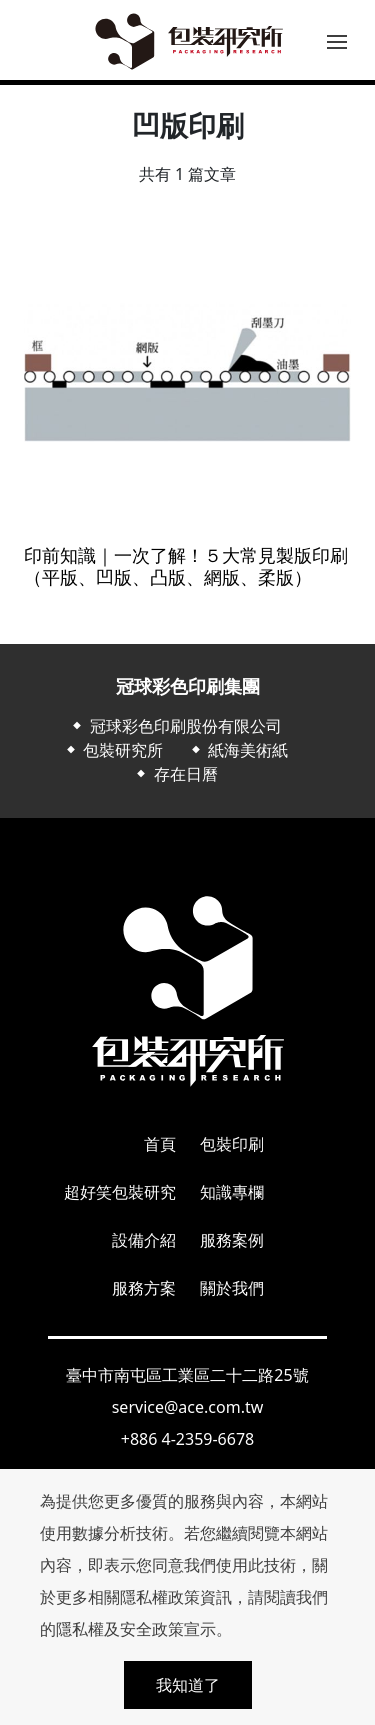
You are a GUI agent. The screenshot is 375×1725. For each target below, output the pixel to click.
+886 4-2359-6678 (187, 1439)
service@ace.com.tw (188, 1407)
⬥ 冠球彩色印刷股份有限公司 (175, 726)
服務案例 (232, 1240)
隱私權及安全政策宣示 (136, 1629)
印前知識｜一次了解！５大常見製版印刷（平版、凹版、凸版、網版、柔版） (186, 566)
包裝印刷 (232, 1144)
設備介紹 (144, 1240)
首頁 (160, 1144)
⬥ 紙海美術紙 (238, 750)
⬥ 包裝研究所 (113, 750)
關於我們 (232, 1288)
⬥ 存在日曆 (175, 774)
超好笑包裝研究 (120, 1192)
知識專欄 (232, 1192)
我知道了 (188, 1685)
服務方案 (144, 1288)
